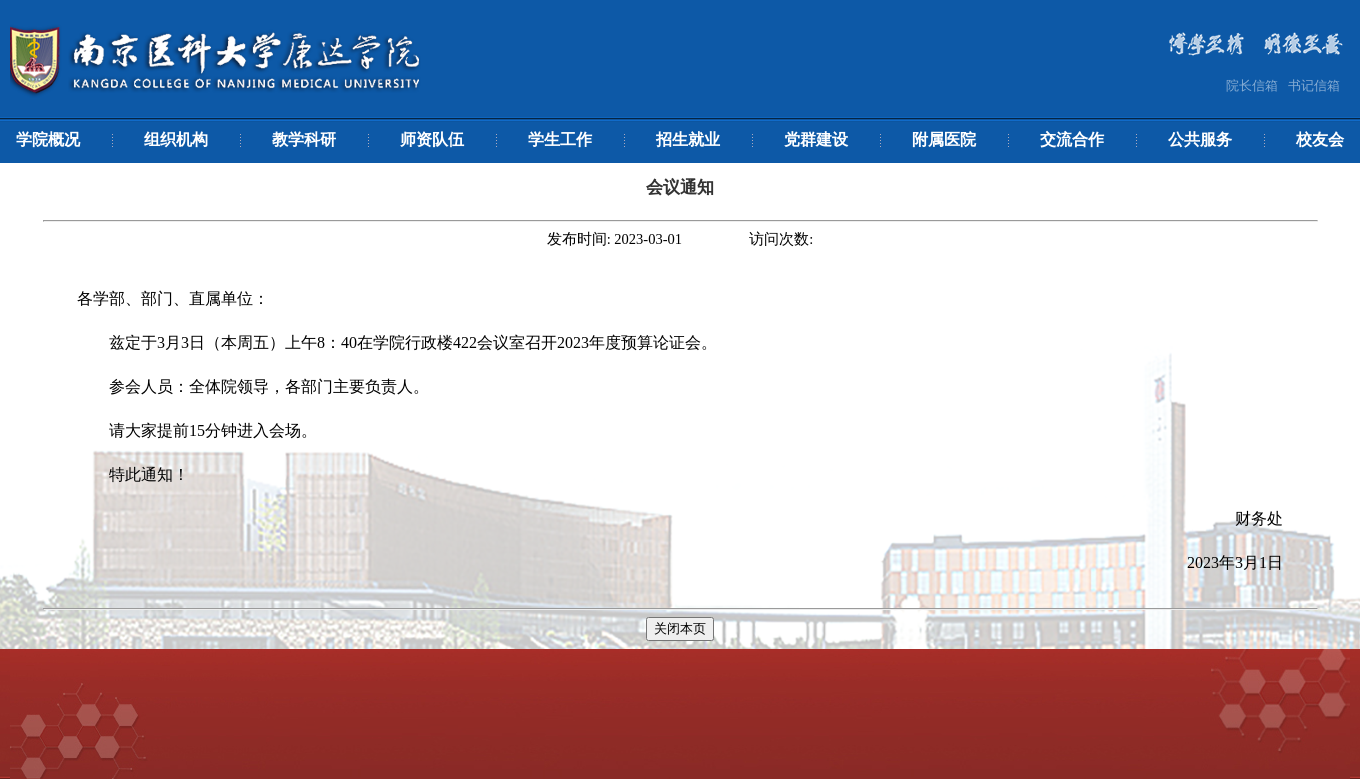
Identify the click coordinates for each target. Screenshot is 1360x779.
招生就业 (688, 139)
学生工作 (560, 139)
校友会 (1320, 139)
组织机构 (176, 139)
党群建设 (816, 139)
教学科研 (304, 139)
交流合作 (1072, 139)
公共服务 (1200, 139)
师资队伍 (432, 139)
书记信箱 (1314, 85)
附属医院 (944, 139)
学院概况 (48, 139)
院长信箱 (1252, 85)
